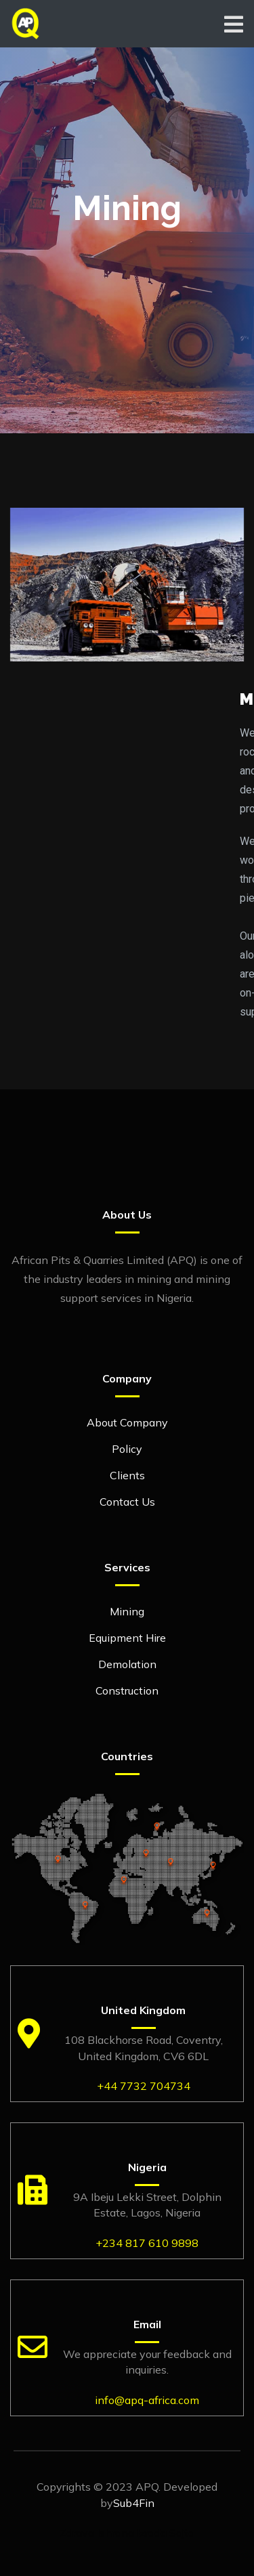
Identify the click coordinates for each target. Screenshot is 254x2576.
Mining (127, 1611)
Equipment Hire (127, 1637)
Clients (127, 1475)
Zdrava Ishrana (97, 2532)
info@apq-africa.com (147, 2400)
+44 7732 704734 (143, 2086)
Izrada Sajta (165, 2532)
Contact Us (127, 1501)
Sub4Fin (133, 2503)
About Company (127, 1422)
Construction (127, 1690)
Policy (127, 1449)
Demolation (127, 1664)
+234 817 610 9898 (147, 2243)
